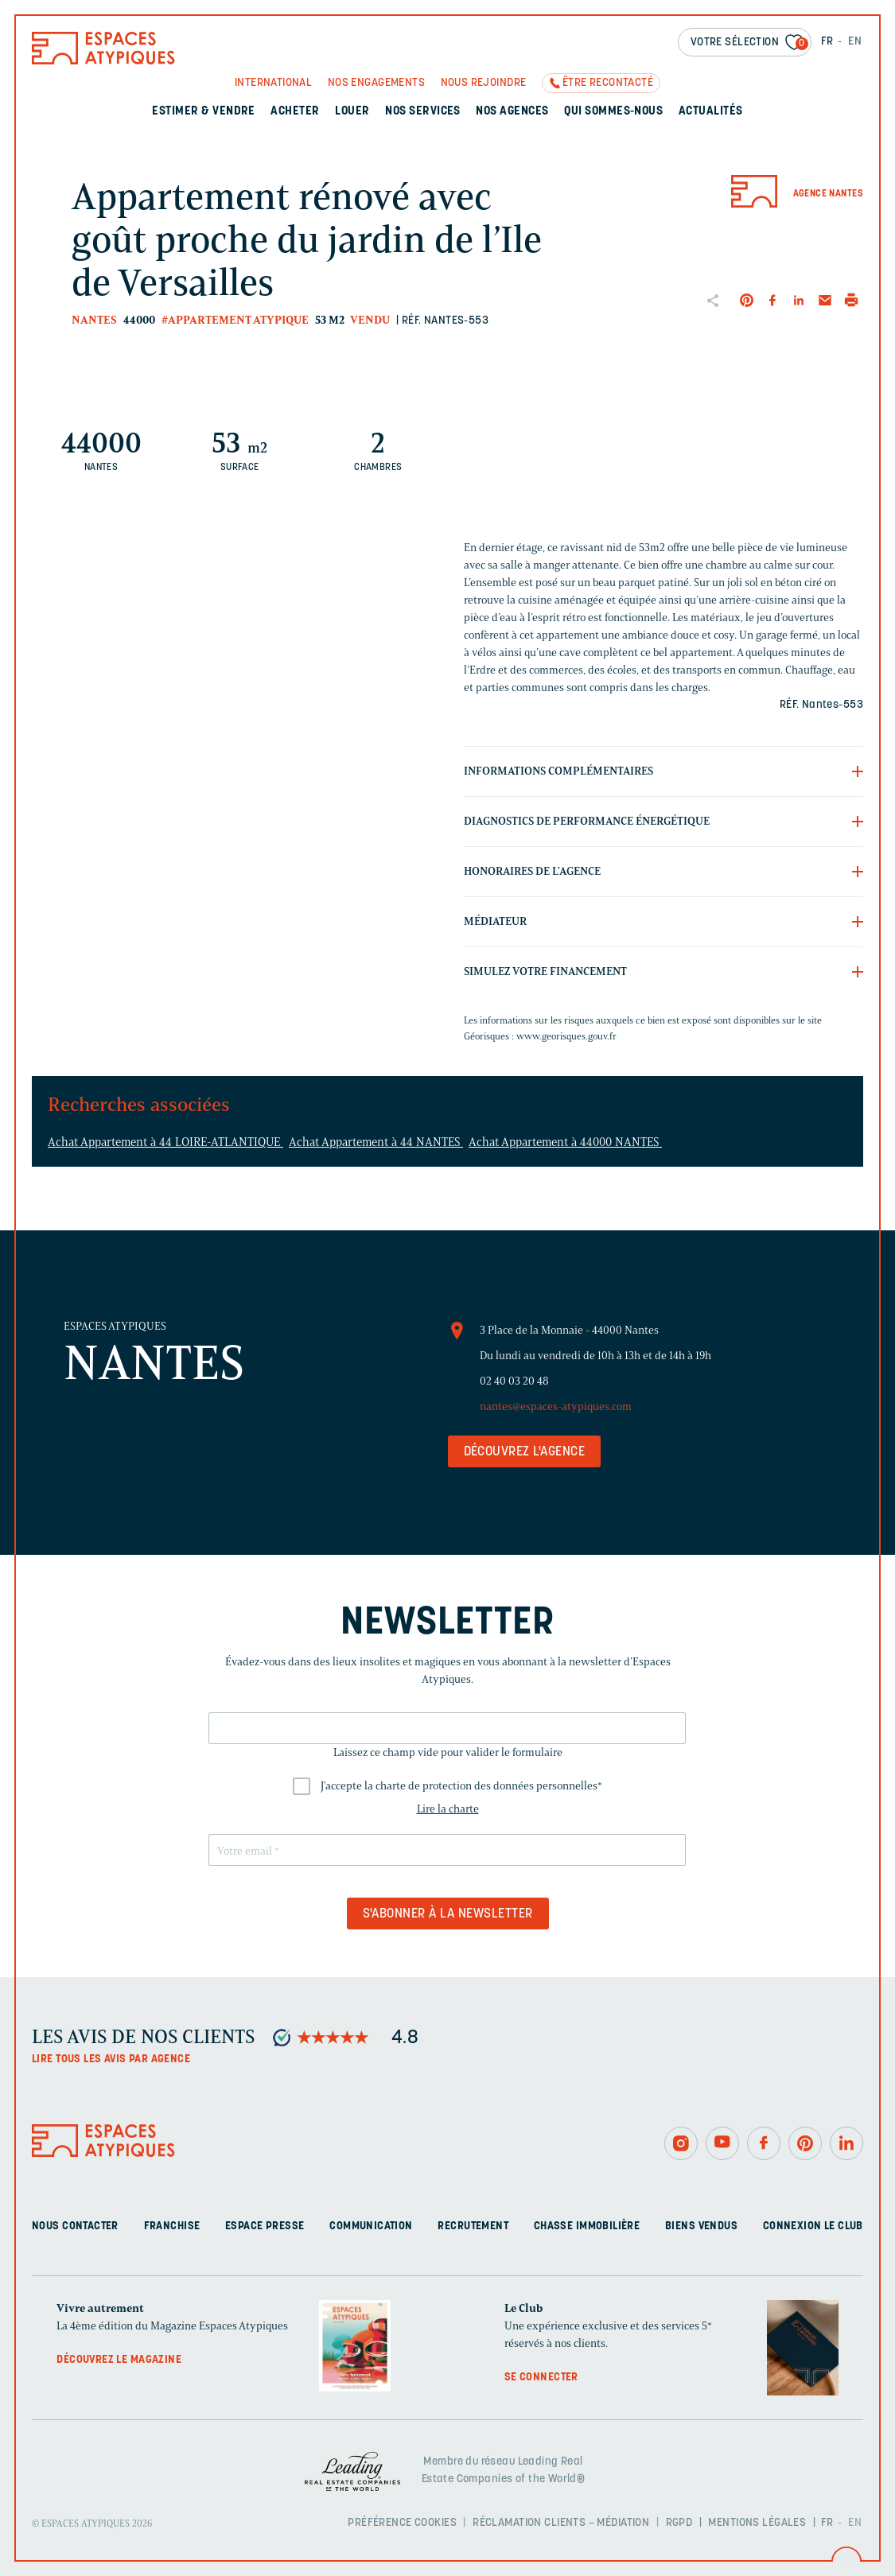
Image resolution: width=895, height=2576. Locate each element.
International (273, 83)
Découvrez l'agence (525, 1452)
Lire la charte (448, 1809)
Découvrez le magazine (118, 2360)
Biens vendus (701, 2226)
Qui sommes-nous (613, 112)
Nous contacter (75, 2226)
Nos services (423, 112)
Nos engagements (376, 83)
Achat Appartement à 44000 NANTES (565, 1142)
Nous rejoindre (484, 83)
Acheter (294, 112)
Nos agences (512, 112)
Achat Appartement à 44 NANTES (376, 1142)
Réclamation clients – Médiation (561, 2523)
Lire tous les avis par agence (111, 2059)
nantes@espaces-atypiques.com (556, 1406)
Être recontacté (607, 83)
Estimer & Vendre (203, 112)
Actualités (711, 112)
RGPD (679, 2523)
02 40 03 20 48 (514, 1381)
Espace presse (264, 2226)
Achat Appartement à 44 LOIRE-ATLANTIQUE (165, 1142)
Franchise (172, 2226)
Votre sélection (749, 43)
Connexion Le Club (813, 2226)
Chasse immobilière (587, 2226)
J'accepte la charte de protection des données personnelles (461, 1786)
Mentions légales (757, 2523)
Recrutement (473, 2226)
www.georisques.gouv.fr (566, 1036)
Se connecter (541, 2378)
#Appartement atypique (235, 320)
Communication (370, 2226)
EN (855, 42)
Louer (352, 112)
